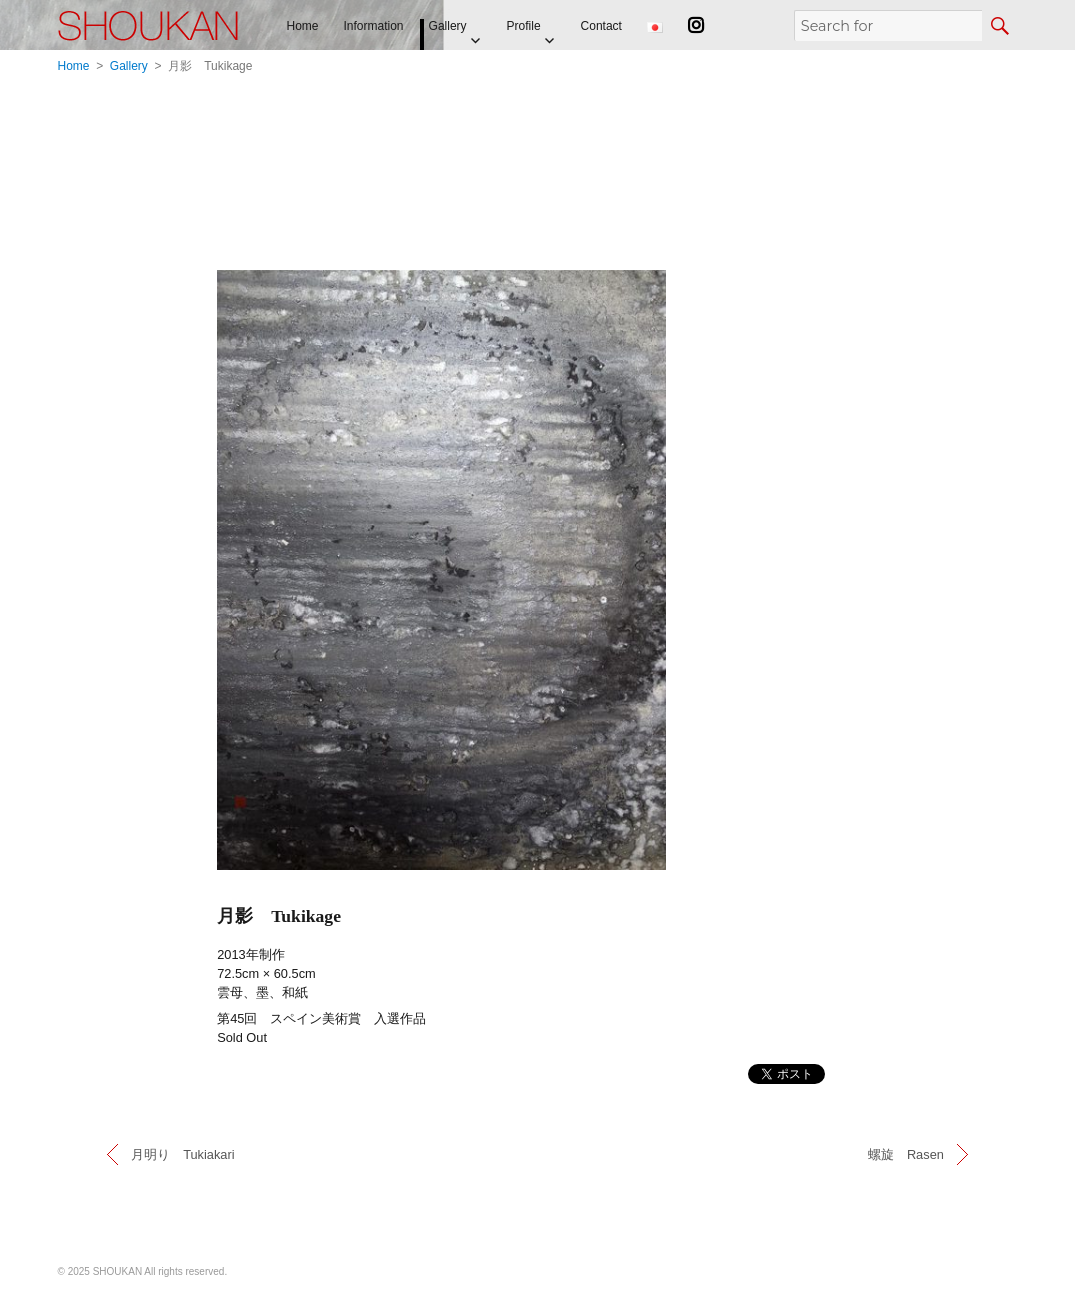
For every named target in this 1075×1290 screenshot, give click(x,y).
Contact (601, 26)
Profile (524, 26)
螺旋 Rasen (906, 1154)
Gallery (448, 26)
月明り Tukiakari (182, 1154)
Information (374, 26)
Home (303, 26)
